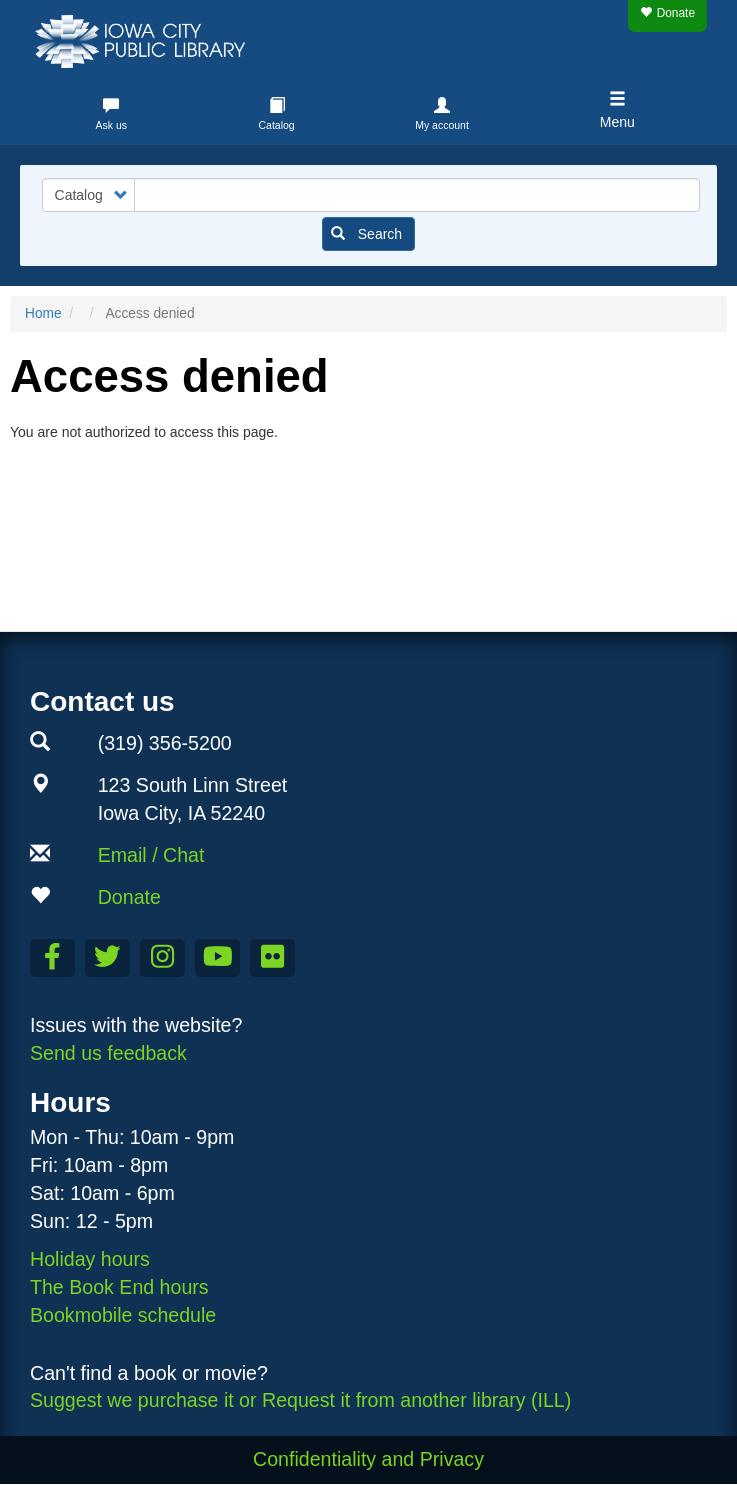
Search (366, 234)
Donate (667, 13)
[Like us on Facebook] (52, 958)
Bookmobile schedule (123, 1315)
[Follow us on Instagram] (162, 958)
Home (43, 313)
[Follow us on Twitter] (107, 958)
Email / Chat (151, 855)
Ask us (111, 125)
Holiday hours (90, 1259)
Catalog (277, 125)
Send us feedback (108, 1053)
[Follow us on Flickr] (272, 958)
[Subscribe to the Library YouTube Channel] (217, 958)
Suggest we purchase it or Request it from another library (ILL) (300, 1400)
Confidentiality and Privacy (368, 1459)
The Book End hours (119, 1287)
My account (442, 125)
